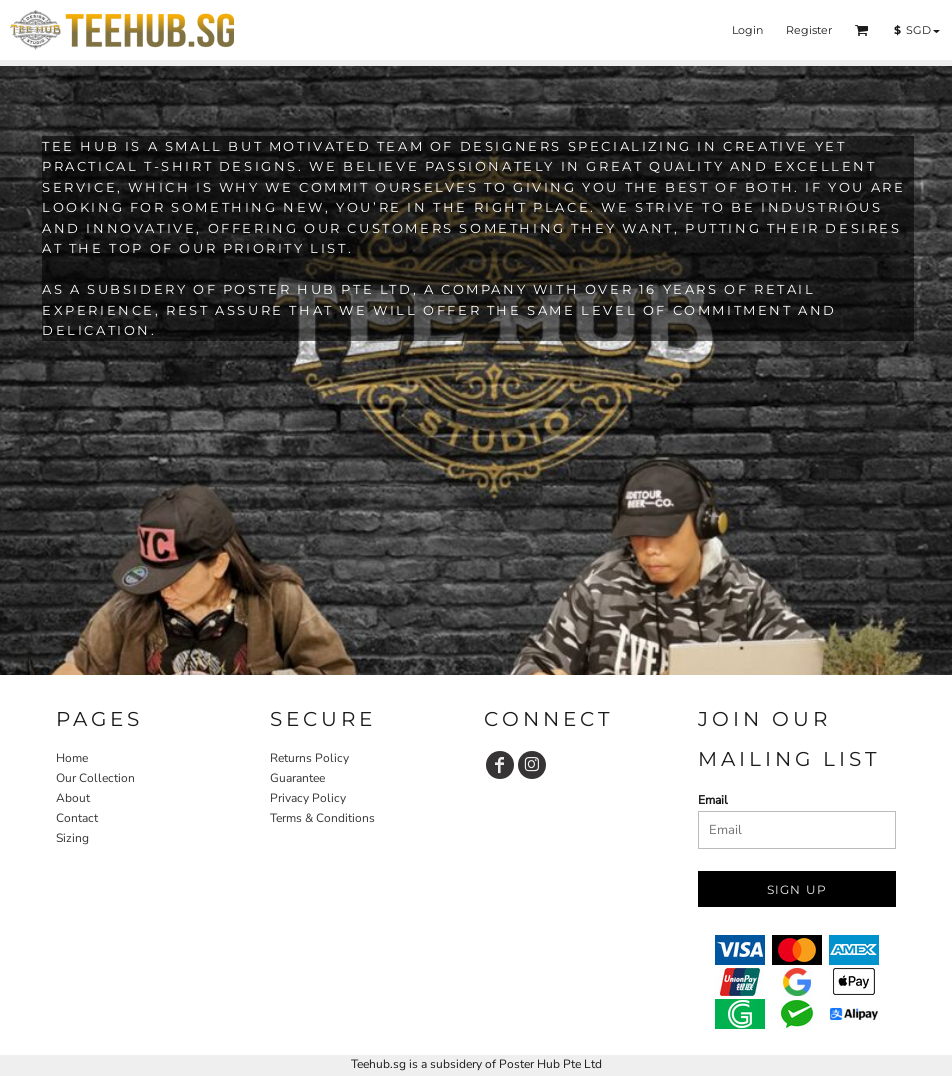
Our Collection (95, 778)
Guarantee (297, 778)
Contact (77, 818)
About (73, 798)
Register (809, 30)
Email (713, 800)
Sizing (72, 838)
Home (72, 758)
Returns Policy (309, 758)
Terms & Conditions (322, 818)
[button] (862, 30)
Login (747, 30)
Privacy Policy (308, 798)
